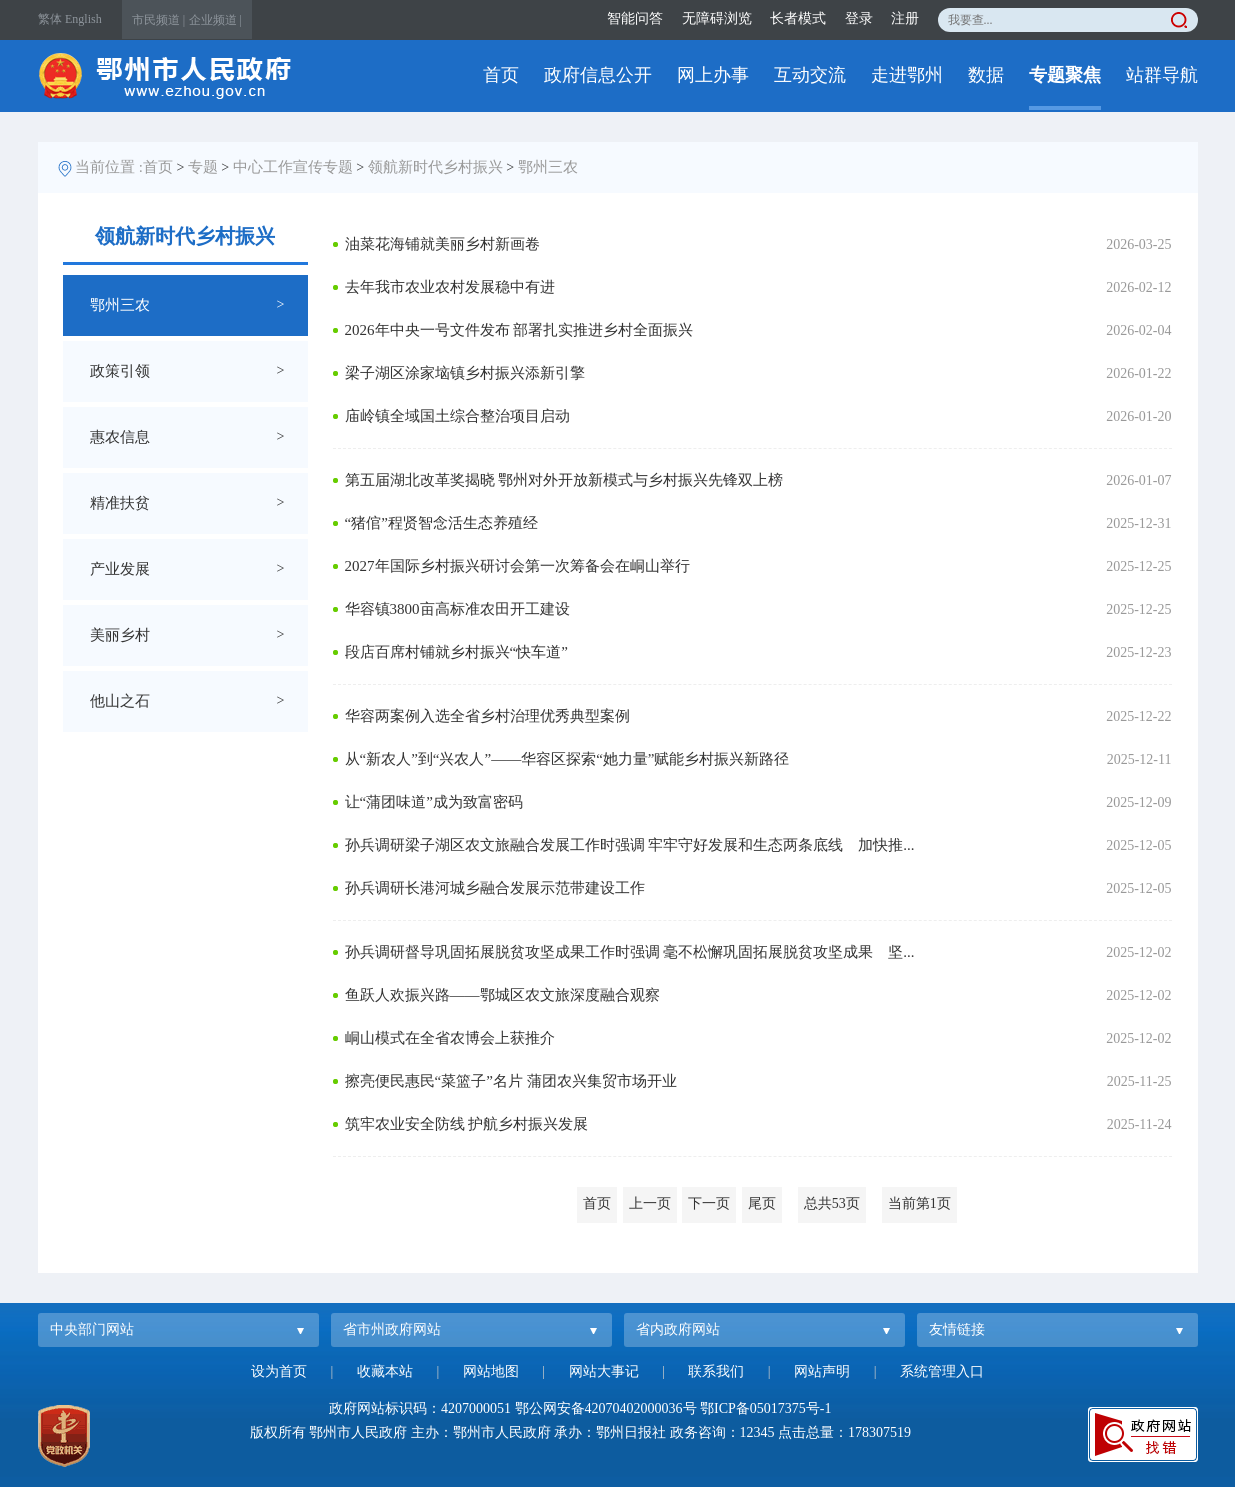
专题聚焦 (1065, 75)
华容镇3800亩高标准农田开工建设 (457, 609)
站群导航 (1162, 75)
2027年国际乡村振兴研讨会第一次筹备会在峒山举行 (517, 566)
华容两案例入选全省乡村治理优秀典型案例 (487, 716)
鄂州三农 (548, 167)
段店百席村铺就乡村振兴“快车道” (456, 652)
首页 (501, 75)
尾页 (762, 1203)
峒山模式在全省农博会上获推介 (450, 1038)
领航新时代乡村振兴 (435, 167)
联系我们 (716, 1371)
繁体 (50, 19)
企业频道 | (215, 20)
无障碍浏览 (717, 18)
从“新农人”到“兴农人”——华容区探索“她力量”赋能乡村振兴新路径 (567, 759)
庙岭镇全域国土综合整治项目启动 (457, 416)
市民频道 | (158, 20)
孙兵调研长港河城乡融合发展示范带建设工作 (495, 888)
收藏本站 (385, 1371)
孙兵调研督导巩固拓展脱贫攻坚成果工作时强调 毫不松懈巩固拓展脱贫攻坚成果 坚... (630, 952)
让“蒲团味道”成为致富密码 (434, 802)
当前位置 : (109, 167)
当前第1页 (919, 1203)
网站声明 (822, 1371)
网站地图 (491, 1371)
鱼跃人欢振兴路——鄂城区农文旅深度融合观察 (502, 995)
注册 (905, 18)
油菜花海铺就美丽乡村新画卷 (442, 244)
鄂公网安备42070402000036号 (606, 1408)
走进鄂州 (907, 75)
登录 (859, 18)
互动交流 (810, 75)
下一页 (709, 1203)
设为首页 (279, 1371)
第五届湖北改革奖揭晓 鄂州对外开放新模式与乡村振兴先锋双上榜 (564, 480)
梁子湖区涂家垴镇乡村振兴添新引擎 (465, 373)
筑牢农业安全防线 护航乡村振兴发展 (467, 1124)
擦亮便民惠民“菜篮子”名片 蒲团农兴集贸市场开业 (511, 1081)
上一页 (650, 1203)
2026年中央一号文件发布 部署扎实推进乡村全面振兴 (519, 330)
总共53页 (832, 1203)
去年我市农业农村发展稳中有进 (450, 287)
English (83, 19)
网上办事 (713, 75)
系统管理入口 (942, 1371)
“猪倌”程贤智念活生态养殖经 (441, 523)
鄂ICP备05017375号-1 (765, 1408)
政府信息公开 (598, 75)
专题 (203, 167)
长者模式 (798, 18)
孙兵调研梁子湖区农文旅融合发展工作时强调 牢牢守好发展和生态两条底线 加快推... (630, 845)
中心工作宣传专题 (293, 167)
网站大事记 (604, 1371)
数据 (986, 75)
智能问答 (635, 18)
